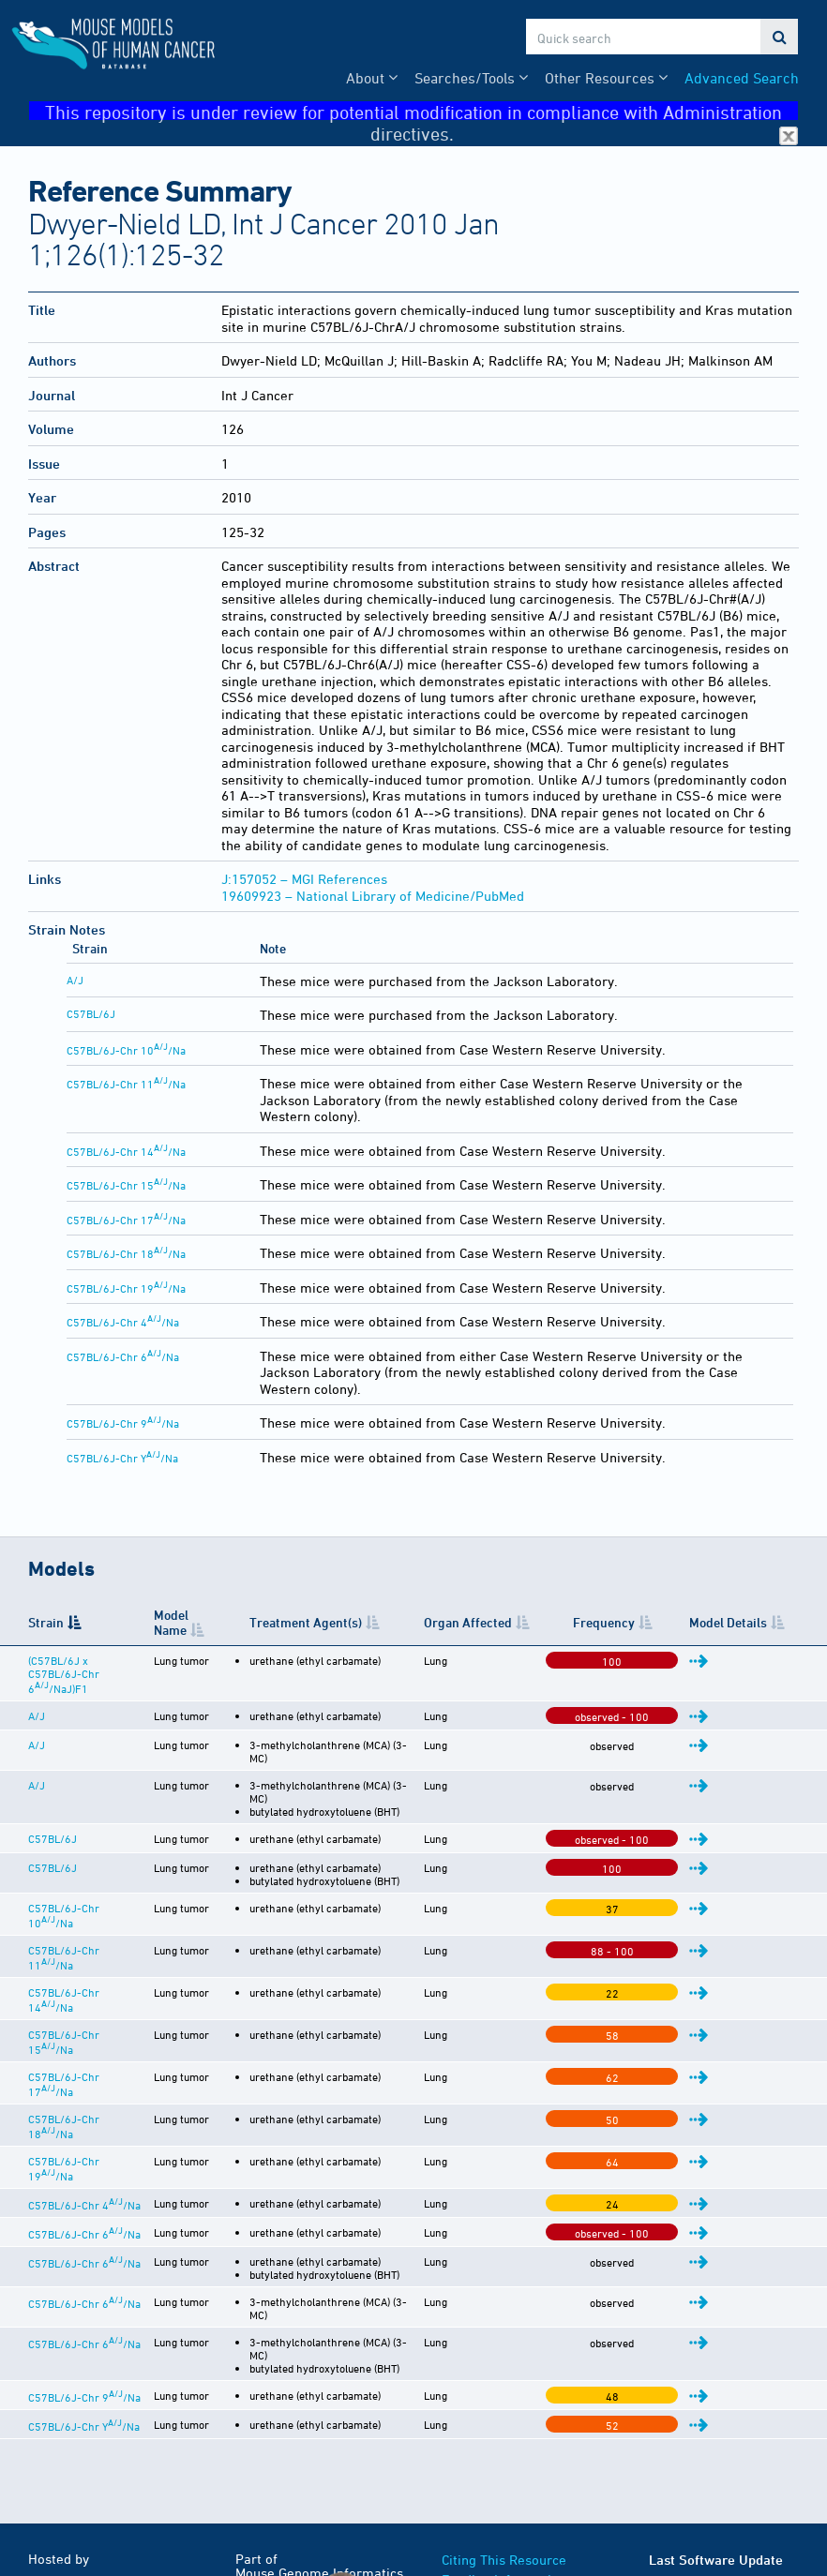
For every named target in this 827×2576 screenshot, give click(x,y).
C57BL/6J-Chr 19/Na (126, 1288)
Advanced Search (741, 77)
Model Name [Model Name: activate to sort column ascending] (235, 1622)
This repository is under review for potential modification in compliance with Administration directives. (421, 111)
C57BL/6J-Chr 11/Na (126, 1083)
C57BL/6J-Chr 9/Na (123, 1423)
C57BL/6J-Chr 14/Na (126, 1151)
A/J (75, 979)
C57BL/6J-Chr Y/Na (122, 1457)
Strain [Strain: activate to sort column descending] (46, 1622)
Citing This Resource (504, 2406)
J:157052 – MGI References (304, 879)
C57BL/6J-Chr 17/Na (126, 1219)
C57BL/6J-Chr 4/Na (123, 1321)
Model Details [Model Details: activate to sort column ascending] (747, 1622)
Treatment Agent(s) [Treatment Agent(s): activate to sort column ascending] (371, 1622)
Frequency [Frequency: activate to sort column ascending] (661, 1622)
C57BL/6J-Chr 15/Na (126, 1184)
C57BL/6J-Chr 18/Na (126, 1253)
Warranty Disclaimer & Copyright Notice (511, 2454)
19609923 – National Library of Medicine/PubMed (372, 896)
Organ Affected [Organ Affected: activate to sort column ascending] (532, 1622)
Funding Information (504, 2426)
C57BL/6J (91, 1013)
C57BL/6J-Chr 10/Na (126, 1049)
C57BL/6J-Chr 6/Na (123, 1356)
